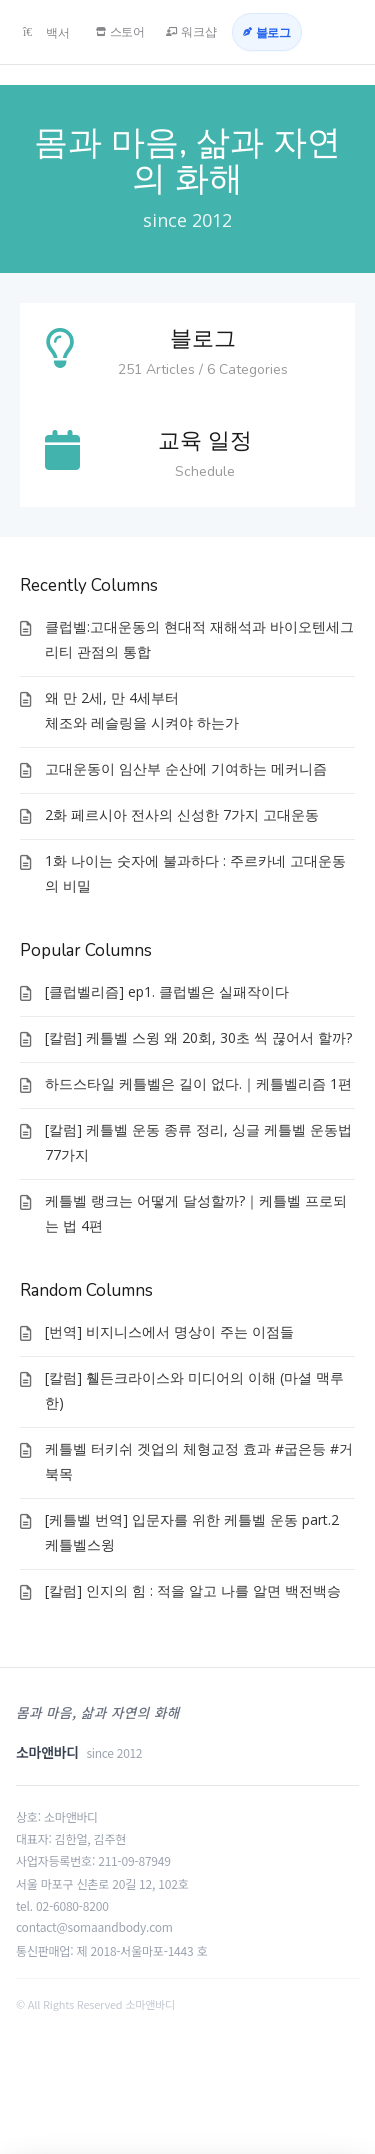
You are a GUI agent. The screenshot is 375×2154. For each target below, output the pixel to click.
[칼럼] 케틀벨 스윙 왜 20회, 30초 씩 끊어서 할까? (198, 1037)
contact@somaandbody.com (94, 1926)
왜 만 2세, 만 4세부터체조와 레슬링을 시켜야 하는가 (142, 710)
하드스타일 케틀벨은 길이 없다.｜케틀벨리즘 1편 (198, 1083)
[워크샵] (191, 32)
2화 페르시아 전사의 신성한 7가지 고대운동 (182, 814)
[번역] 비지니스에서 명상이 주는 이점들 (169, 1331)
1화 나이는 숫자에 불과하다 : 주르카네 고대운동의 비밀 (195, 873)
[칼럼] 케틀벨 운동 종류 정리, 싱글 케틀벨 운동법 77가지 (198, 1142)
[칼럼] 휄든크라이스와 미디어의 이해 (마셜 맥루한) (194, 1390)
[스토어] (121, 32)
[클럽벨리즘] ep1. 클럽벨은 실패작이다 (167, 991)
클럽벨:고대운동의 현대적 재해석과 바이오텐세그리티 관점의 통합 (199, 639)
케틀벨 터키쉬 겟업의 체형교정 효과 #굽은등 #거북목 (199, 1461)
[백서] (46, 32)
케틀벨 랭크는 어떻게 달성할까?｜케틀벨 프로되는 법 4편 (196, 1213)
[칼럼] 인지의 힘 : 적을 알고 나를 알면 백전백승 (193, 1590)
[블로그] (267, 32)
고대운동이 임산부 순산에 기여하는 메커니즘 (186, 768)
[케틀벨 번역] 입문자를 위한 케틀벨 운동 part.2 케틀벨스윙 (192, 1532)
